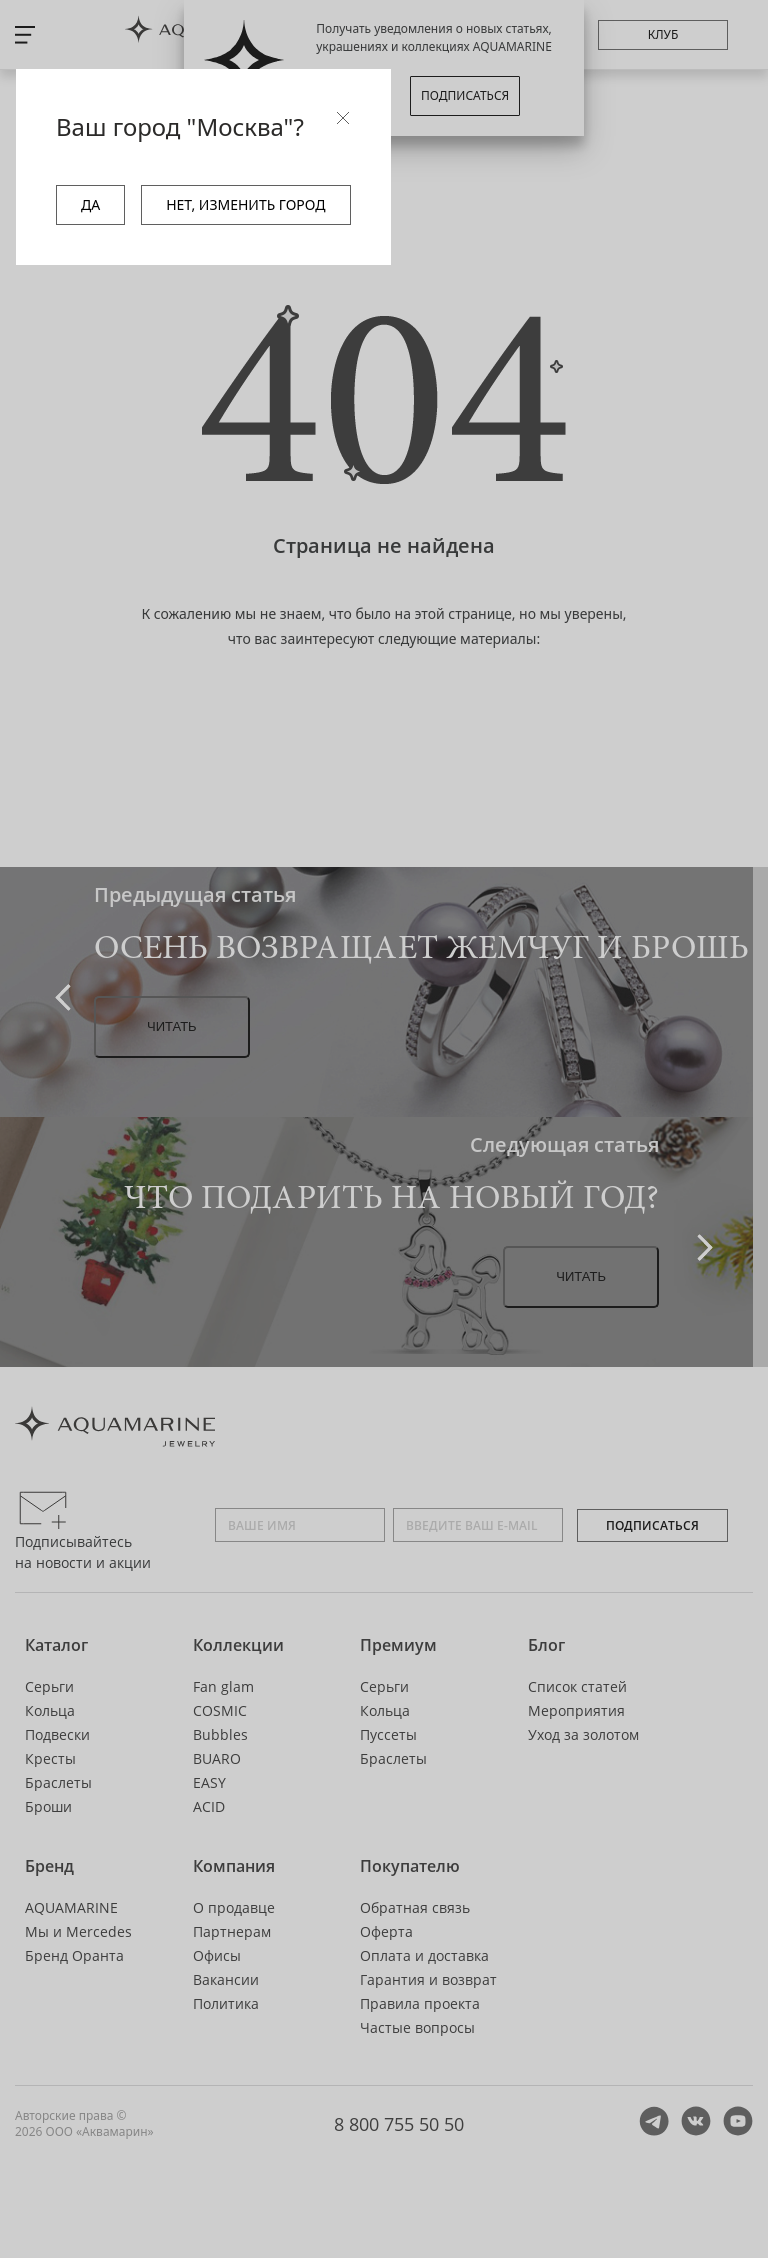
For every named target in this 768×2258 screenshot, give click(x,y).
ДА (90, 204)
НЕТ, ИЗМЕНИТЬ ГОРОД (245, 204)
